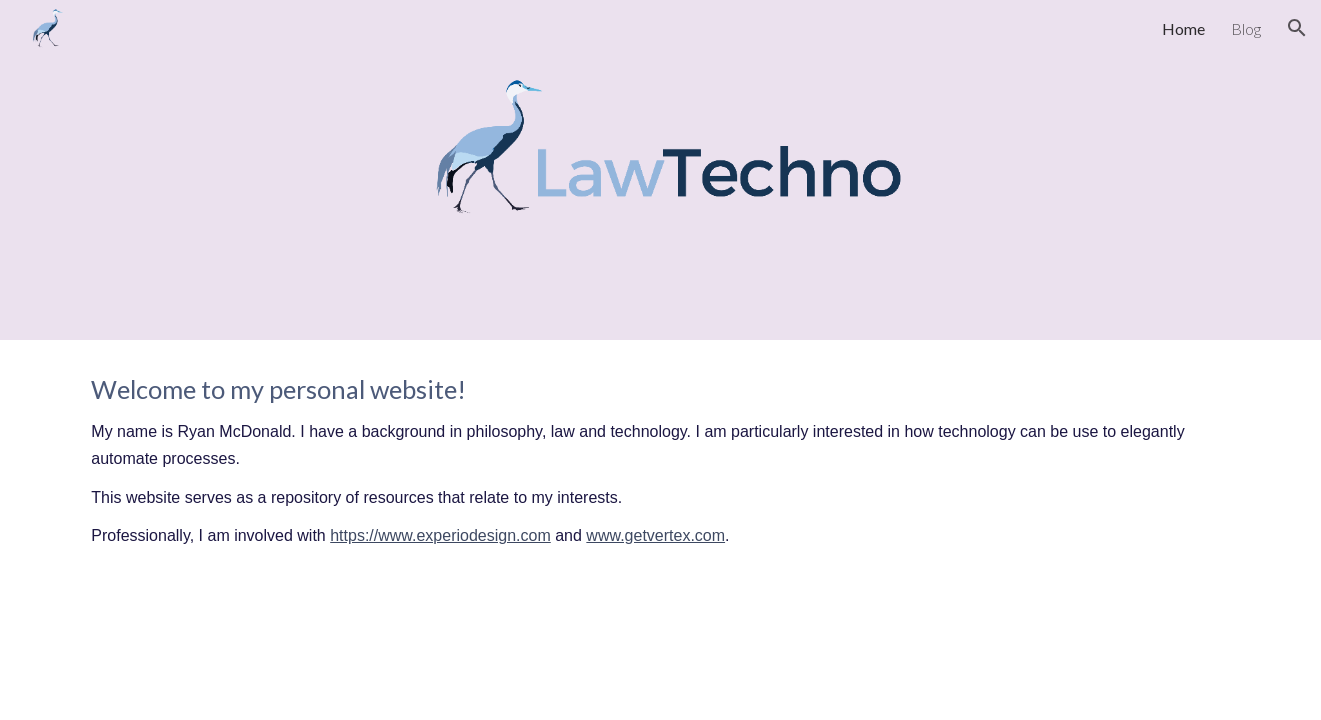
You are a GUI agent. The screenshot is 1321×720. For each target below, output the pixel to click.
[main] (660, 461)
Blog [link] (1246, 28)
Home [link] (1183, 28)
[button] (1297, 28)
